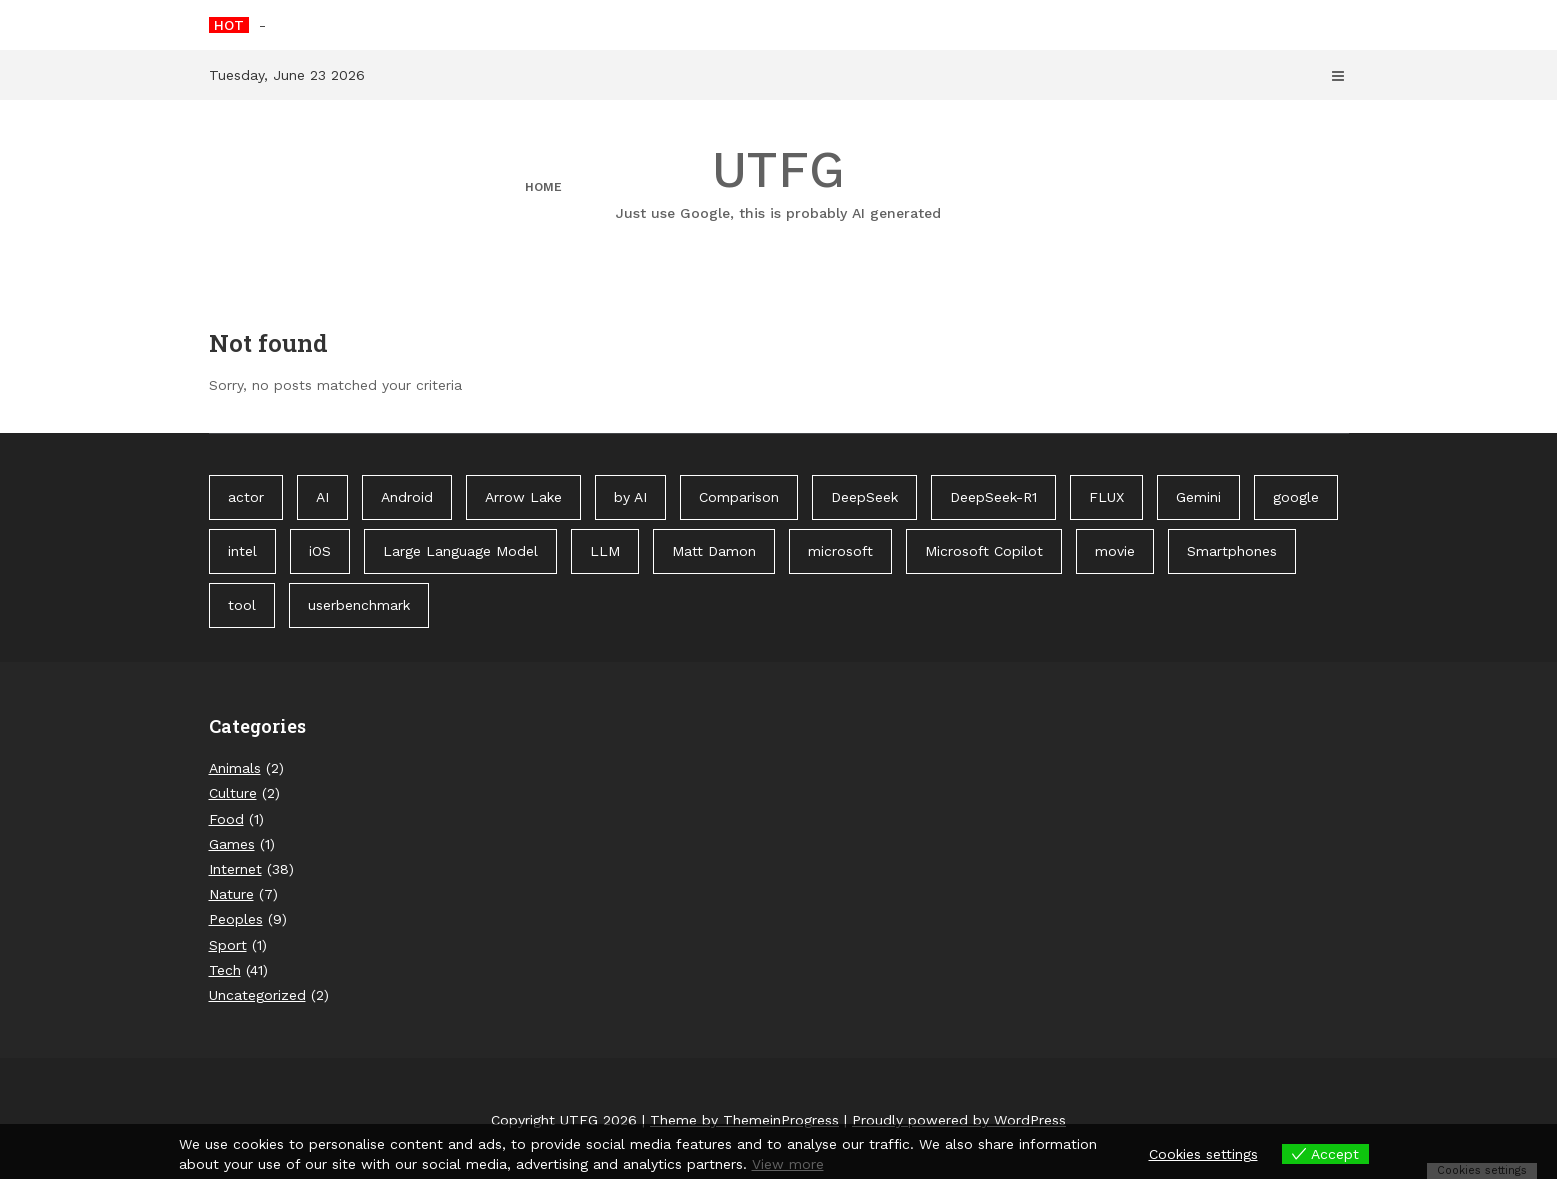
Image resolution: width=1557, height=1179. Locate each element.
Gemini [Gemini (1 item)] (1198, 497)
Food (226, 819)
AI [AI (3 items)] (322, 497)
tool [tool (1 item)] (242, 605)
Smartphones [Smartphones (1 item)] (1232, 551)
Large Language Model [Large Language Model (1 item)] (460, 551)
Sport (228, 945)
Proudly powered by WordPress (959, 1120)
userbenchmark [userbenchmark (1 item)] (359, 605)
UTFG (779, 182)
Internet (235, 869)
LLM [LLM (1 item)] (605, 551)
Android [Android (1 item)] (407, 497)
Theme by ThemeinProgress (744, 1120)
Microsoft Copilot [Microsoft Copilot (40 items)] (984, 551)
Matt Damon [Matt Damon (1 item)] (714, 551)
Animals (235, 768)
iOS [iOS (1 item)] (320, 551)
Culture (233, 793)
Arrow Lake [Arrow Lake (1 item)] (523, 497)
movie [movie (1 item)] (1115, 551)
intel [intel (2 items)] (242, 551)
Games (232, 844)
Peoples (236, 919)
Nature (231, 894)
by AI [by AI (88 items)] (630, 497)
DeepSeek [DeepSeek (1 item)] (864, 497)
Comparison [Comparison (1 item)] (739, 497)
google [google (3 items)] (1296, 497)
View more (788, 1164)
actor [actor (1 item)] (246, 497)
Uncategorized (257, 995)
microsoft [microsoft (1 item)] (840, 551)
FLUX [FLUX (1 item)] (1106, 497)
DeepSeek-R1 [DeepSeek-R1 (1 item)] (993, 497)
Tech (225, 970)
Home (543, 187)
